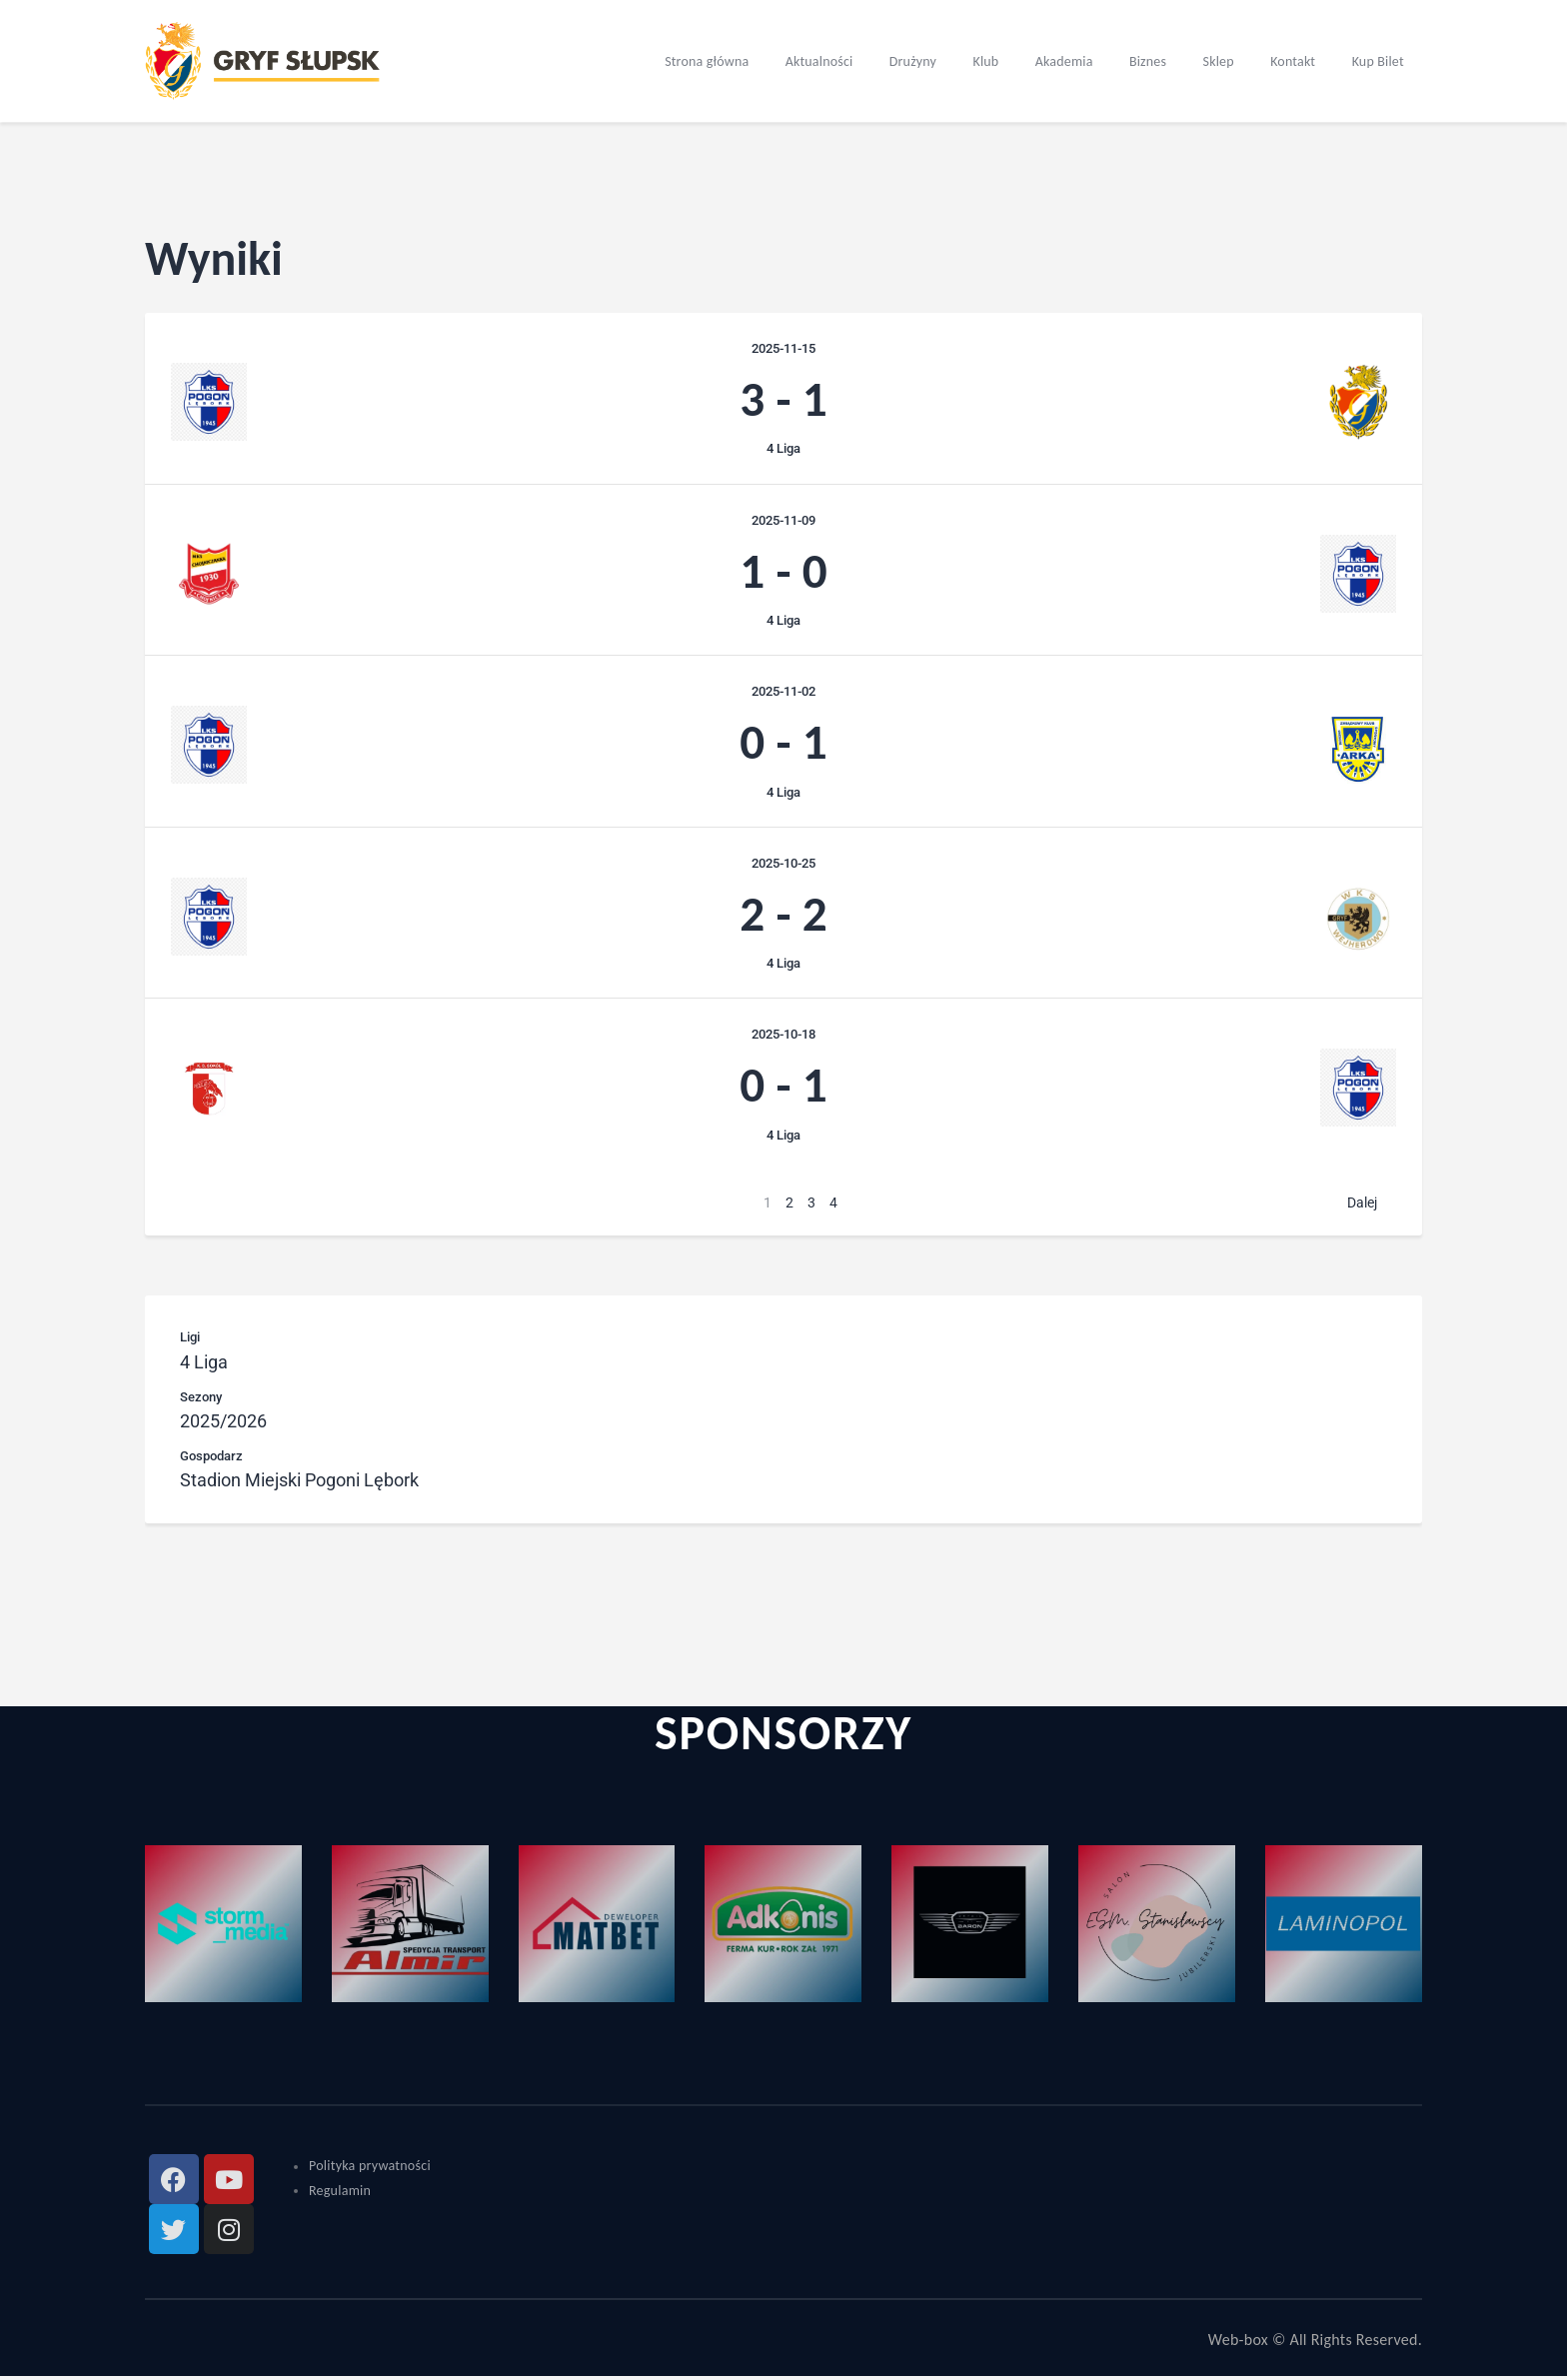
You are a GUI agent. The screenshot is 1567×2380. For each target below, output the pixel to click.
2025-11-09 (783, 520)
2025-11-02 (783, 693)
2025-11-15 (783, 348)
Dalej (1362, 1206)
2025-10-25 (783, 865)
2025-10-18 (783, 1038)
